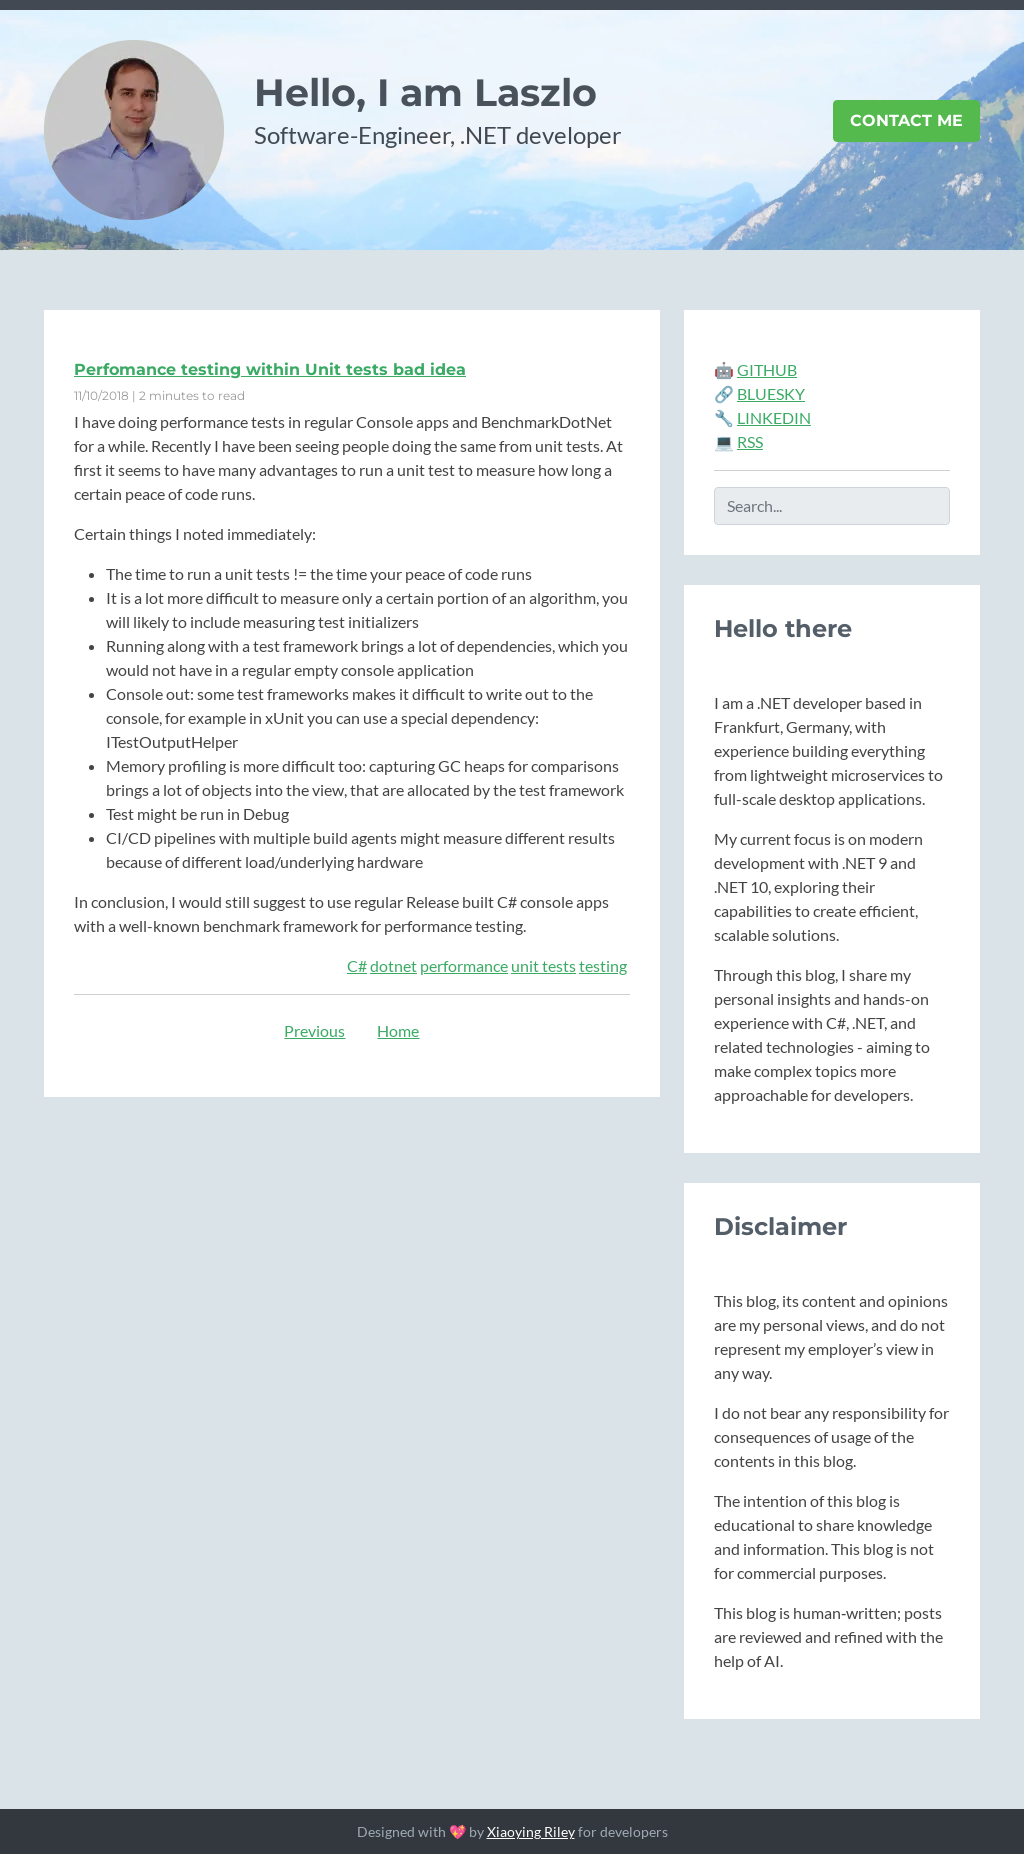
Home (398, 1030)
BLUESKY (771, 393)
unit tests (543, 965)
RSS (750, 441)
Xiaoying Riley (531, 1831)
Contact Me (906, 120)
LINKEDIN (774, 417)
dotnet (393, 965)
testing (603, 965)
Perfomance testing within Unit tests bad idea (270, 369)
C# (357, 965)
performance (464, 965)
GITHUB (767, 369)
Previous (314, 1030)
